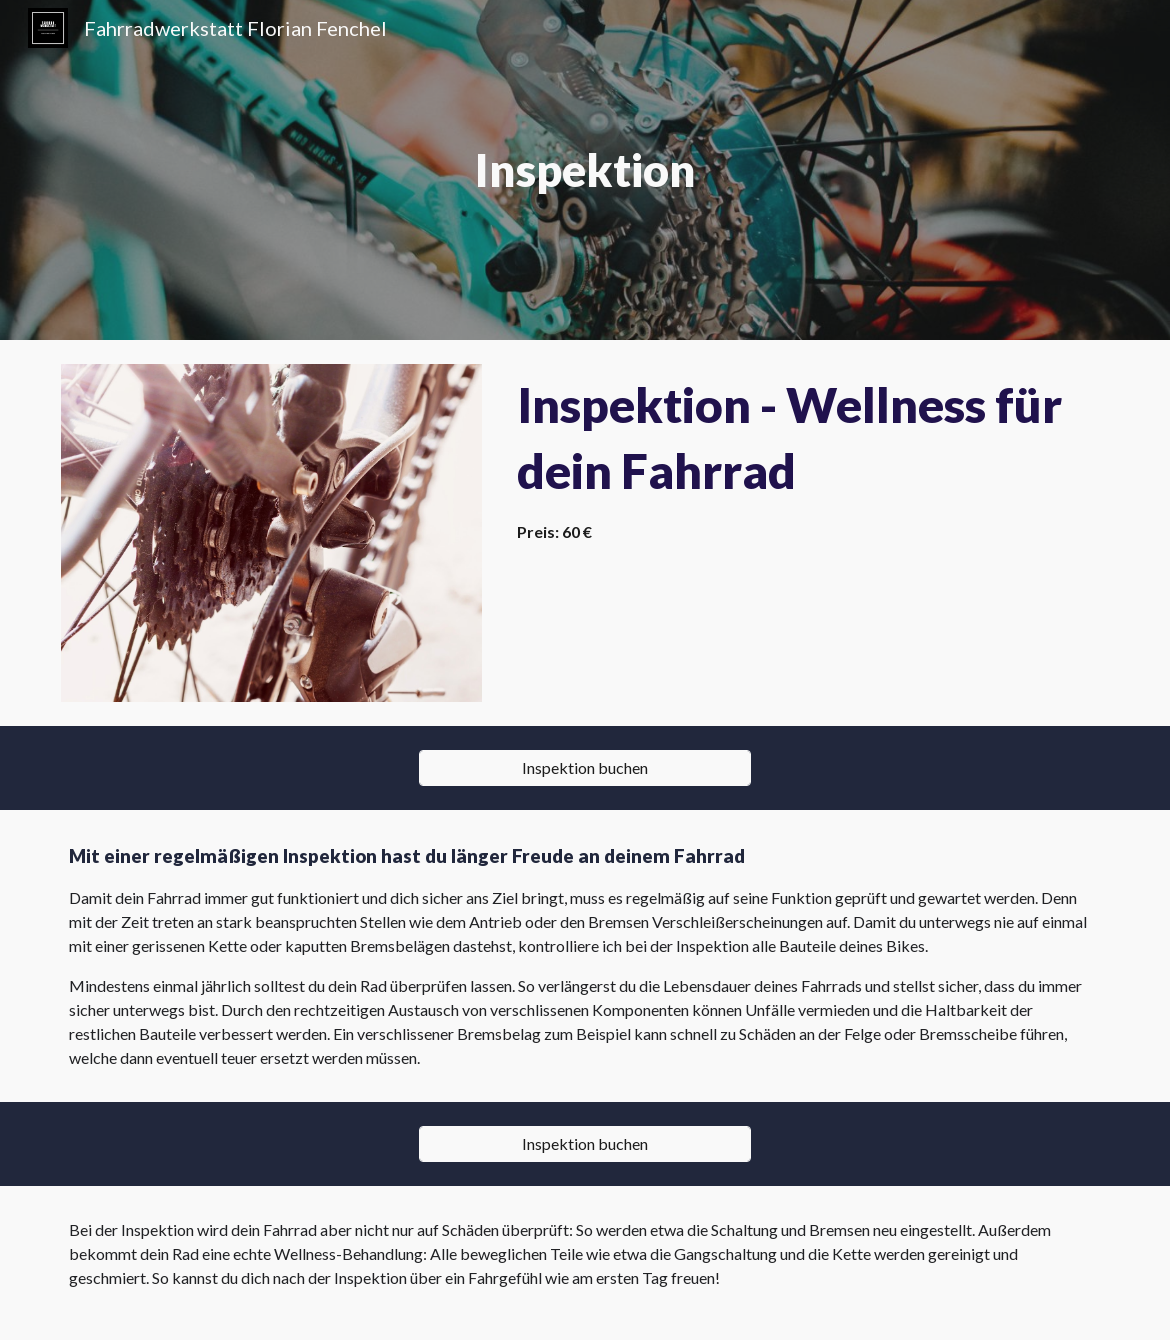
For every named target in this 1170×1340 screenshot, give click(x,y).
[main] (584, 170)
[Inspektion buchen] (584, 767)
